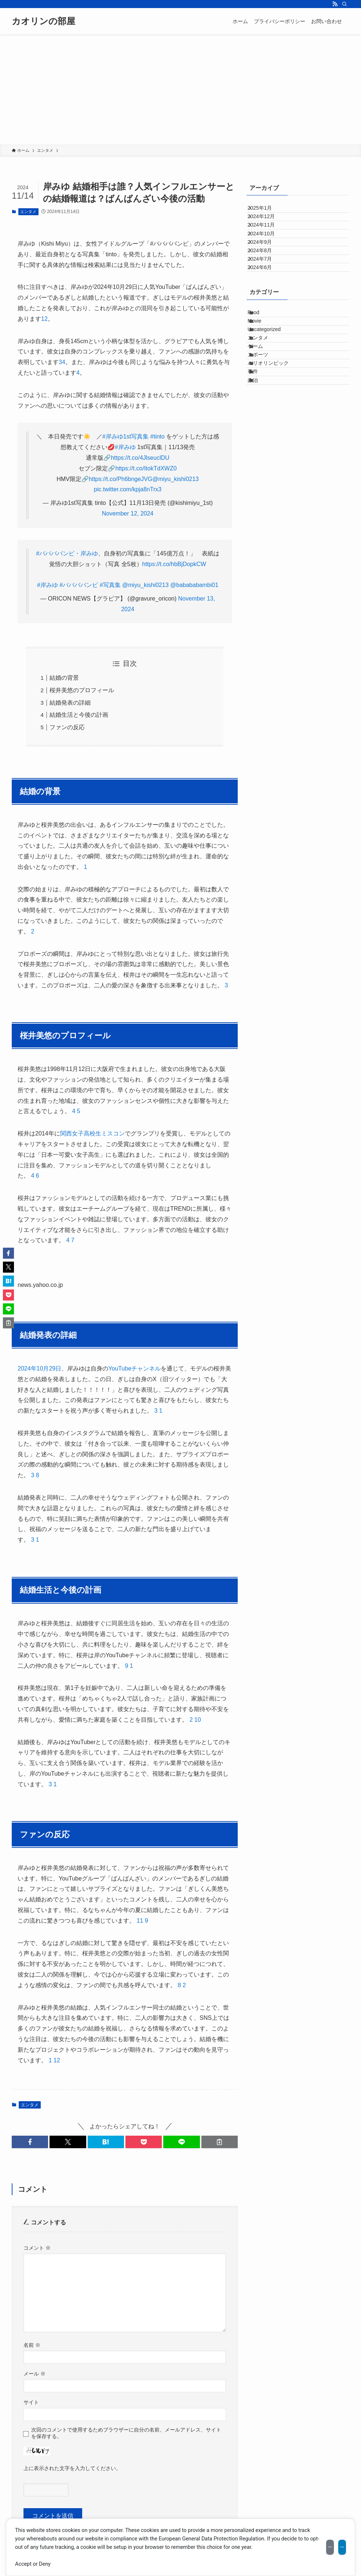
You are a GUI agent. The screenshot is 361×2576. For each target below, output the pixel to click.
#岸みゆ (125, 447)
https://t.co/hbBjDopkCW (174, 564)
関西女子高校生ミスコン (92, 1133)
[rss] (335, 4)
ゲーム (263, 431)
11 (139, 1921)
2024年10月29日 (39, 1368)
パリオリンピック (276, 462)
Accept (329, 2543)
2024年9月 (266, 272)
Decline (290, 2543)
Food (261, 370)
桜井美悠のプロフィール (82, 690)
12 (57, 2060)
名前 (31, 2345)
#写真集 (110, 585)
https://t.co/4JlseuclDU (140, 458)
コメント (37, 2248)
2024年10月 (268, 257)
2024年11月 (268, 242)
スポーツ (266, 446)
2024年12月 (268, 227)
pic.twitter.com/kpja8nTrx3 (127, 489)
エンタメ (28, 211)
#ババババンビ (78, 585)
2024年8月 (266, 288)
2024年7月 (266, 303)
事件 (261, 477)
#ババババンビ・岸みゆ (67, 553)
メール (34, 2374)
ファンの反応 (67, 727)
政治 (261, 492)
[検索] (344, 4)
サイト (31, 2402)
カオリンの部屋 (43, 21)
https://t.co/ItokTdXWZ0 (145, 468)
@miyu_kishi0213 (175, 479)
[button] (30, 2142)
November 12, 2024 (128, 513)
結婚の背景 (64, 678)
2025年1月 (266, 211)
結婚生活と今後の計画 (79, 715)
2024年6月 (266, 318)
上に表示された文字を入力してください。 (72, 2468)
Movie (262, 386)
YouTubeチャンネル (134, 1368)
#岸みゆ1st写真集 (125, 436)
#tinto (157, 436)
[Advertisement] (180, 89)
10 (197, 1720)
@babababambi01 (194, 585)
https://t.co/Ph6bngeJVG (120, 479)
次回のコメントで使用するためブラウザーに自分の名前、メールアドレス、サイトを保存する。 (126, 2433)
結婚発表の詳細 (70, 703)
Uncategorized (272, 401)
